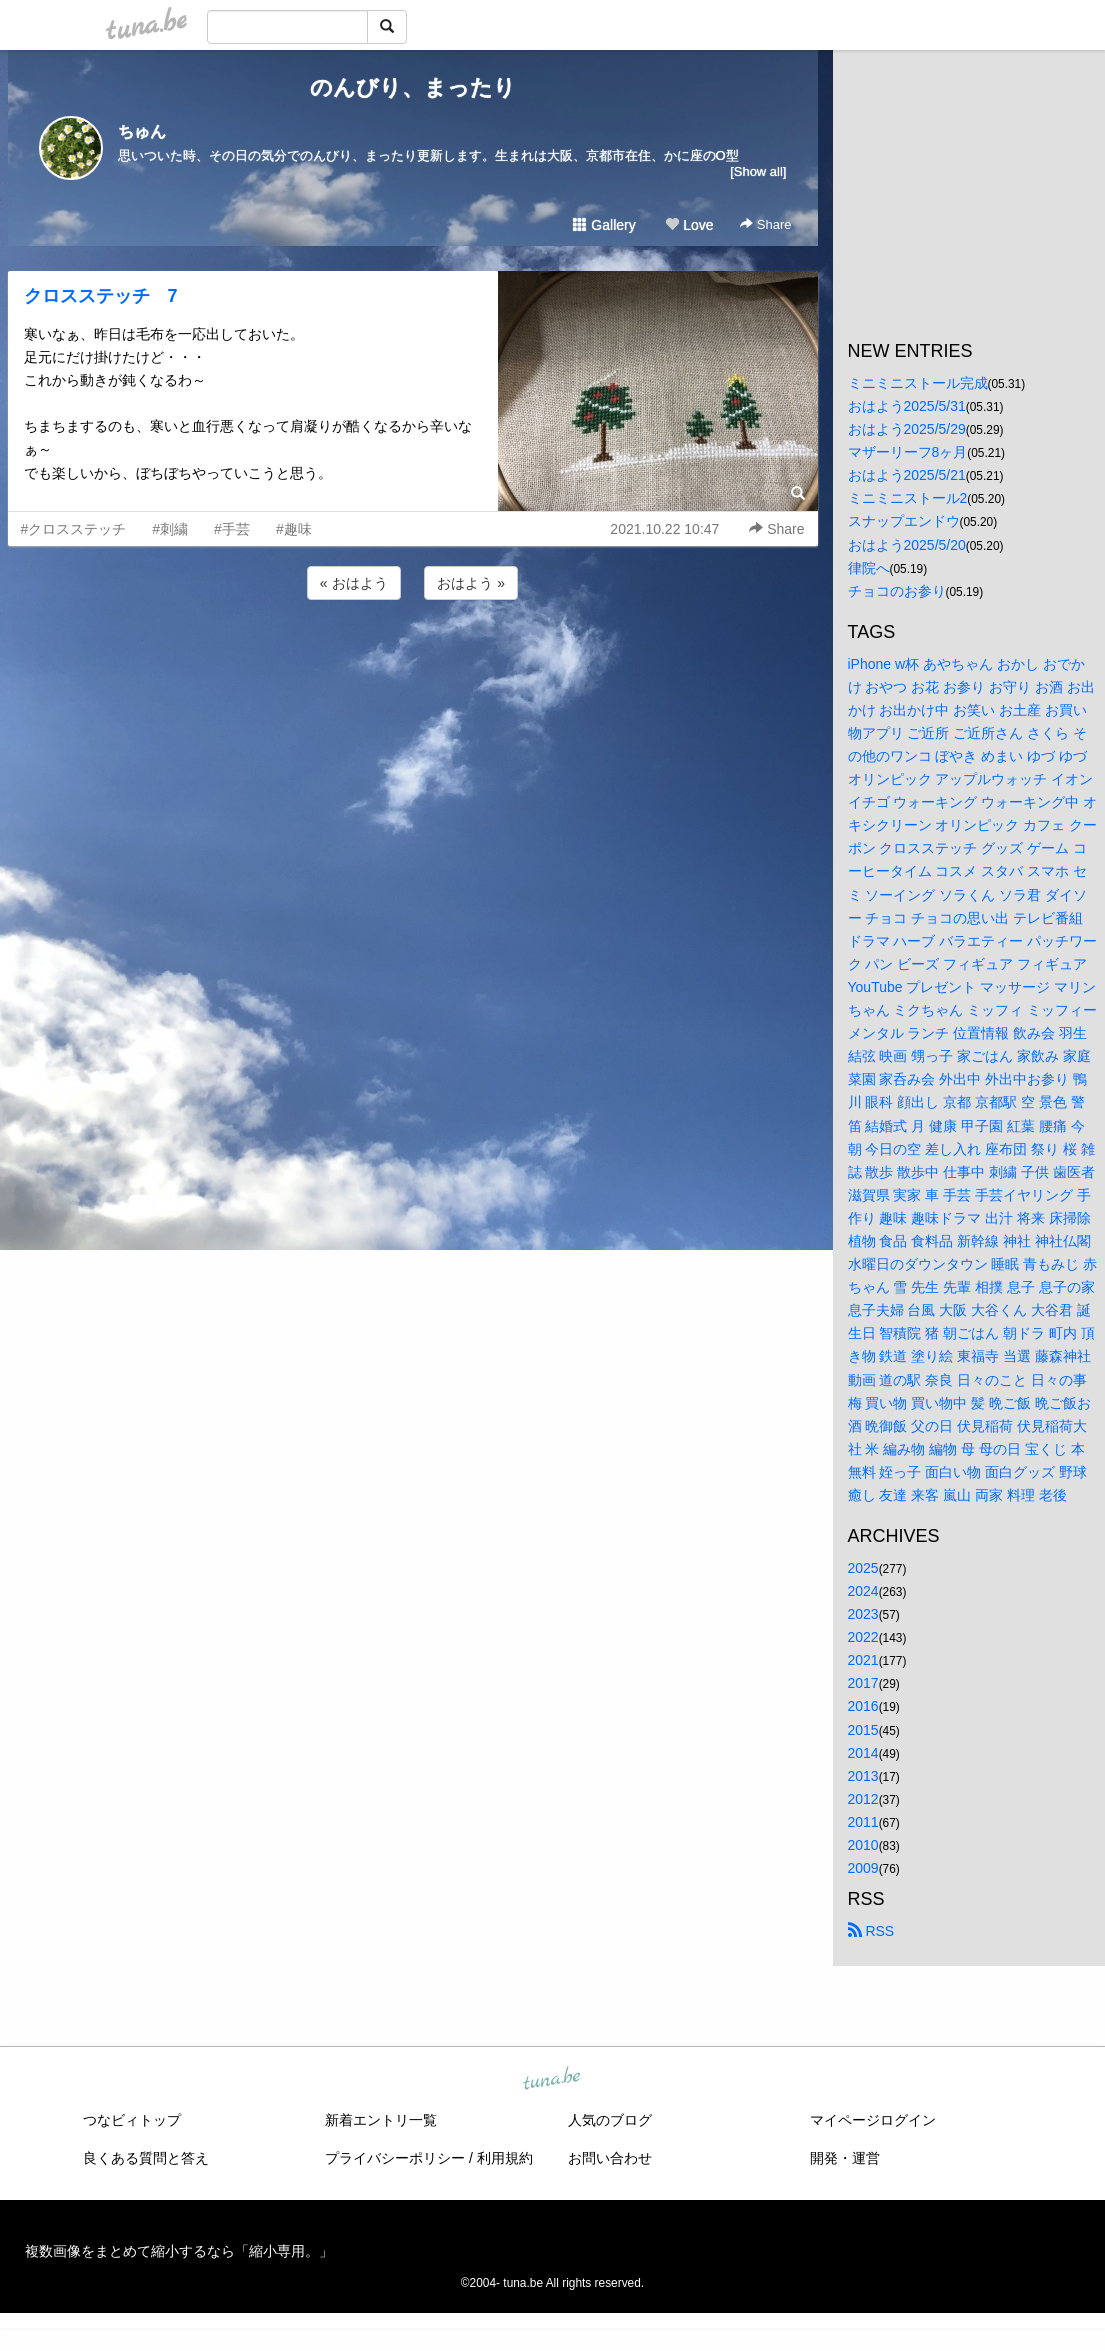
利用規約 (505, 2158)
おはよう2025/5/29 (907, 429)
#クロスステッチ (74, 529)
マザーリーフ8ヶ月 (908, 452)
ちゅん (142, 131)
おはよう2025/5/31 (907, 406)
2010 (863, 1845)
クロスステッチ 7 (101, 296)
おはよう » (471, 583)
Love (689, 225)
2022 (863, 1637)
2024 (863, 1591)
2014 (863, 1753)
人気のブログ (610, 2120)
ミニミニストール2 (908, 498)
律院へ (869, 568)
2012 (863, 1799)
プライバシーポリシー (395, 2158)
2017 (863, 1683)
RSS (871, 1931)
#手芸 (232, 529)
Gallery (604, 225)
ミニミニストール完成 (918, 383)
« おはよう (354, 583)
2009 (863, 1868)
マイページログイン (873, 2120)
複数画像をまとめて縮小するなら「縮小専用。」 (179, 2251)
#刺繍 (170, 529)
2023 (863, 1614)
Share (765, 224)
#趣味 (294, 529)
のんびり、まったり (413, 87)
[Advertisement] (413, 658)
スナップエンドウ (904, 521)
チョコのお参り (897, 591)
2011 (863, 1822)
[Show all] (758, 171)
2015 (863, 1730)
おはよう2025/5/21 (907, 475)
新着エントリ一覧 (381, 2120)
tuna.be (552, 2080)
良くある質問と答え (146, 2158)
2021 (863, 1660)
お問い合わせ (610, 2158)
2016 (863, 1706)
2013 (863, 1776)
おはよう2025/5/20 (907, 545)
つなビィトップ (132, 2120)
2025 (863, 1568)
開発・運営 (845, 2158)
